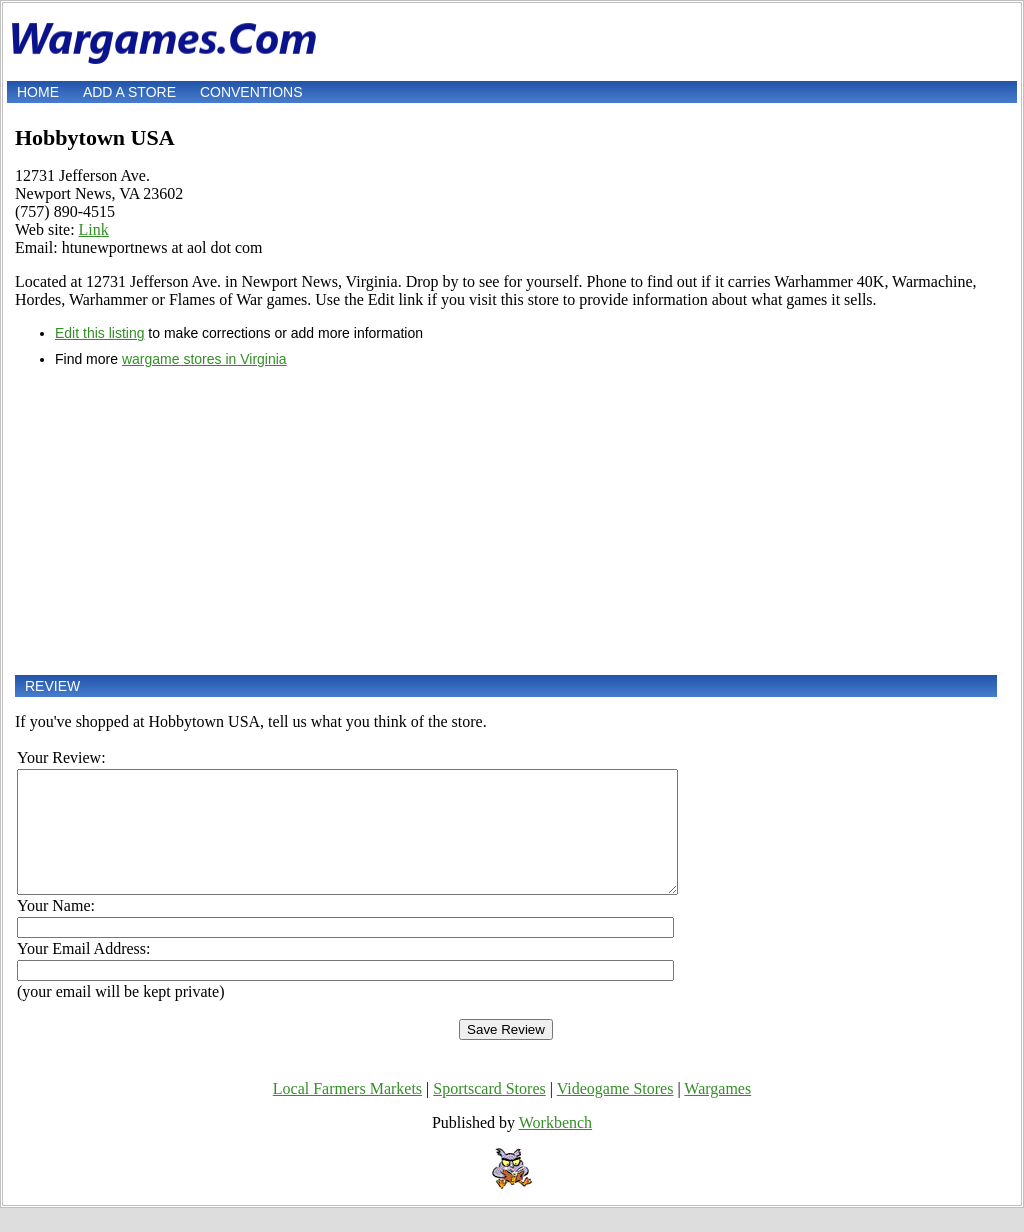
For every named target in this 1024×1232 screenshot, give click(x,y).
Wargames (717, 1112)
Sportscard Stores (489, 1112)
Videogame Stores (615, 1112)
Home (38, 92)
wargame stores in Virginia (204, 359)
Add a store (129, 92)
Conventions (251, 92)
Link (94, 229)
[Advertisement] (506, 521)
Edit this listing (99, 333)
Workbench (555, 1146)
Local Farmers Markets (347, 1112)
